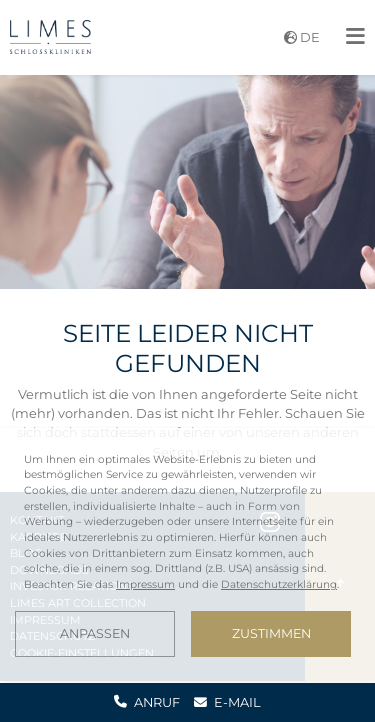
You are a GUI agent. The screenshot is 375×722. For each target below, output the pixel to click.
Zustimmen (271, 633)
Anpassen (95, 633)
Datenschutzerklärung (279, 584)
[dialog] (187, 554)
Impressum (145, 584)
